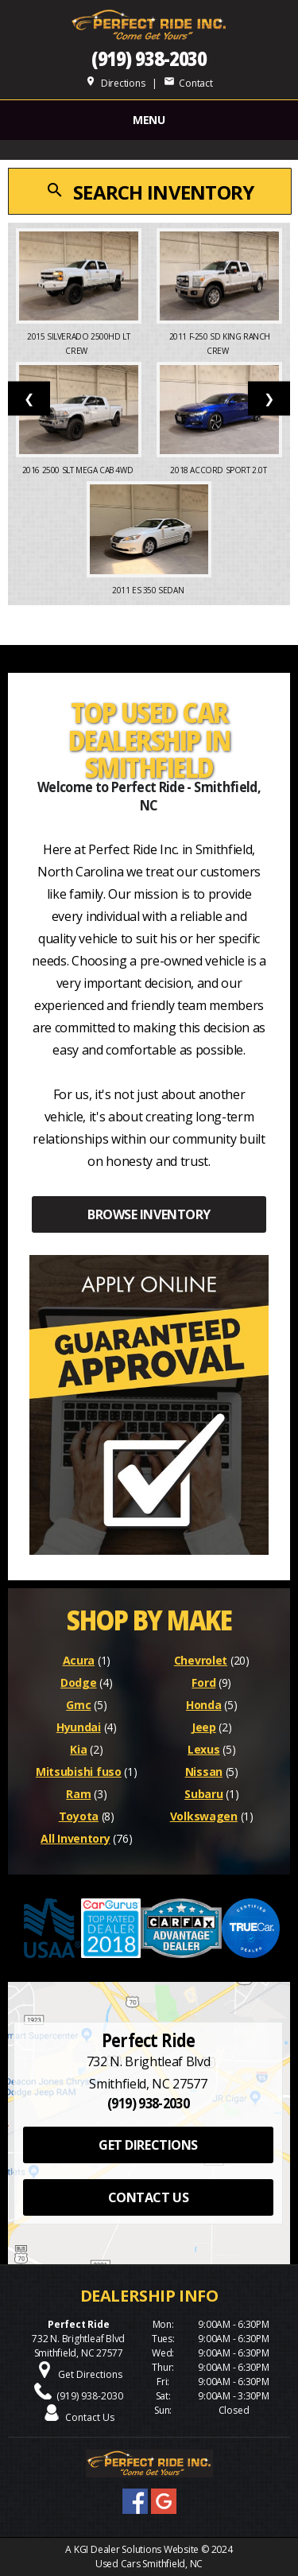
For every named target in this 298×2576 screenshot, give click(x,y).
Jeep (204, 1727)
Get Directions (90, 2374)
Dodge (78, 1682)
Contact (188, 83)
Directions (115, 83)
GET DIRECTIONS (148, 2145)
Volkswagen (204, 1816)
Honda (204, 1704)
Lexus (204, 1749)
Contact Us (89, 2417)
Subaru (203, 1793)
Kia (78, 1749)
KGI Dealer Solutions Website (136, 2549)
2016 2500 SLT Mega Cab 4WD (78, 470)
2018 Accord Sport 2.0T (219, 470)
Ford (203, 1682)
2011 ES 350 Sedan (149, 590)
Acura (79, 1660)
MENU (149, 119)
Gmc (78, 1704)
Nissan (204, 1771)
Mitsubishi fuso (79, 1771)
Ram (78, 1793)
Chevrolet (200, 1660)
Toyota (79, 1816)
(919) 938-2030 (149, 58)
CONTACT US (148, 2197)
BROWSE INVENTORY (148, 1214)
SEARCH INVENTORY (149, 192)
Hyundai (78, 1727)
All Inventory (75, 1838)
